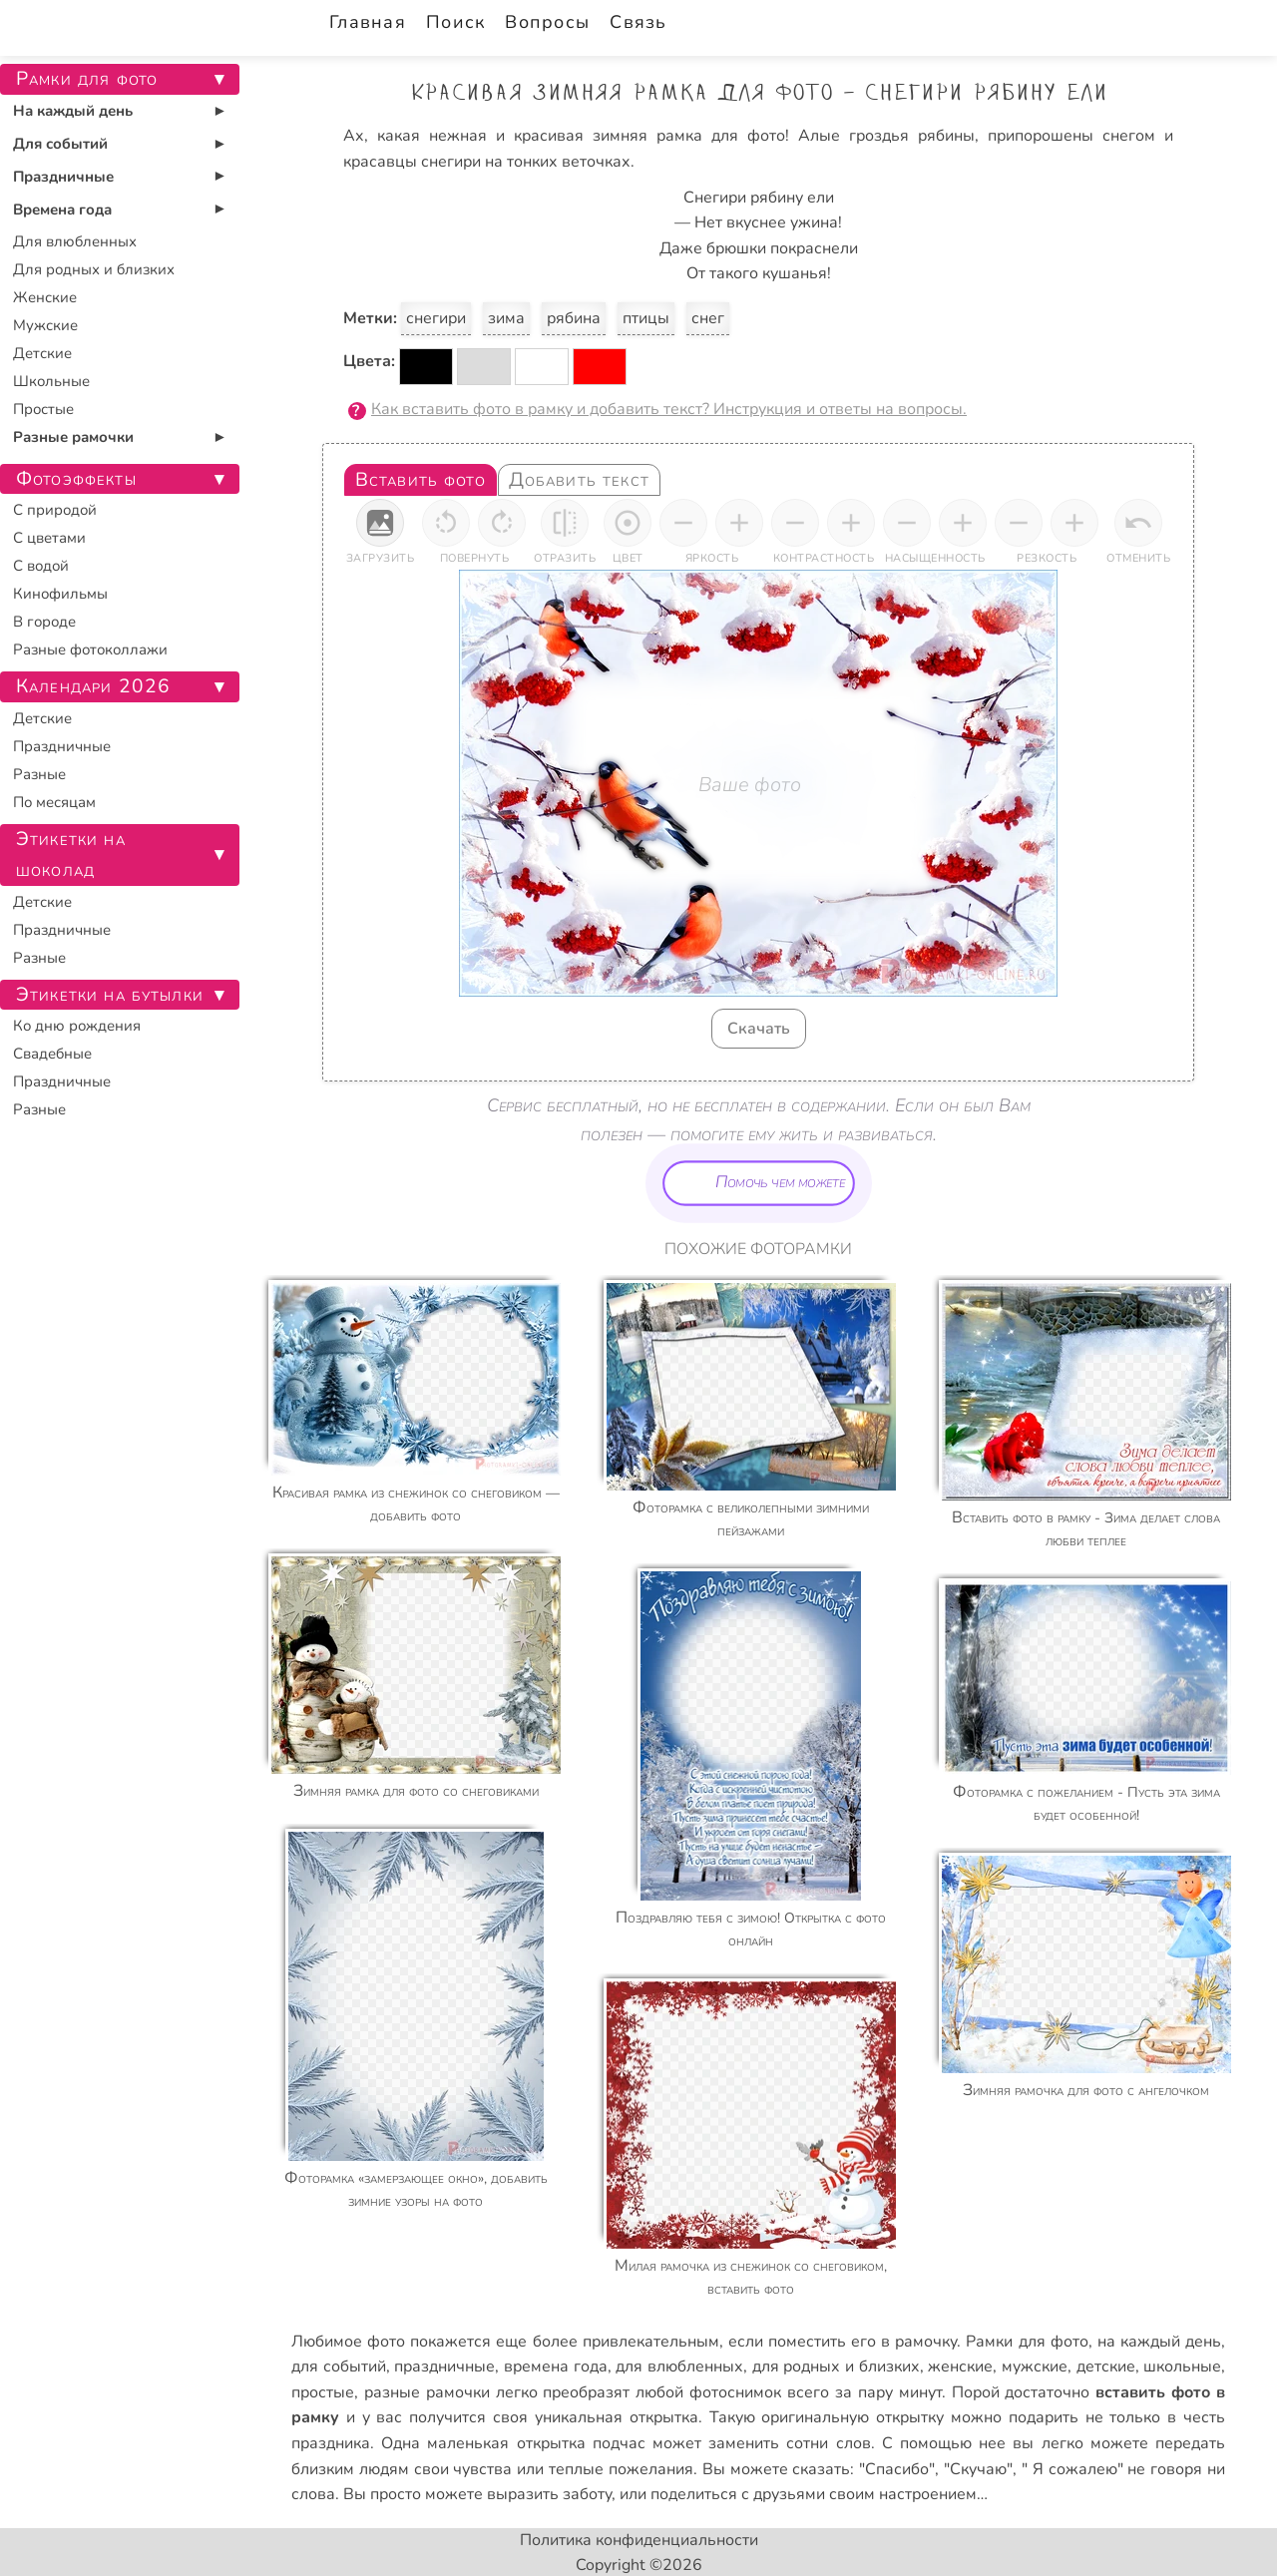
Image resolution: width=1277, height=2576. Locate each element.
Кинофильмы (60, 594)
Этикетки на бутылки (110, 995)
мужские (1034, 2366)
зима (506, 318)
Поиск (455, 22)
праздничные (444, 2366)
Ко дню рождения (77, 1026)
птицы (646, 318)
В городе (44, 622)
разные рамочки (427, 2392)
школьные (1182, 2366)
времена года (556, 2366)
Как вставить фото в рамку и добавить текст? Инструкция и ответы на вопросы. (669, 409)
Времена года (62, 209)
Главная (367, 22)
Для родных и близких (94, 269)
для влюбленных (679, 2366)
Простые (43, 409)
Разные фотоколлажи (90, 649)
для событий (338, 2366)
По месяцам (54, 802)
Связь (638, 22)
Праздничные (63, 177)
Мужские (45, 325)
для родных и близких (836, 2366)
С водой (41, 566)
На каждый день (73, 111)
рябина (574, 318)
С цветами (49, 538)
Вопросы (547, 22)
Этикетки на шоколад (71, 854)
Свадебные (52, 1054)
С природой (55, 510)
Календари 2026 (93, 686)
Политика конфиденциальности (639, 2540)
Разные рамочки (73, 437)
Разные (39, 774)
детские (1105, 2366)
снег (707, 318)
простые (322, 2392)
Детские (42, 353)
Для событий (60, 144)
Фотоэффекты (76, 479)
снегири (436, 318)
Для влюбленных (75, 241)
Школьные (51, 381)
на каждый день (1159, 2342)
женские (960, 2366)
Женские (45, 297)
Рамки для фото (1026, 2342)
